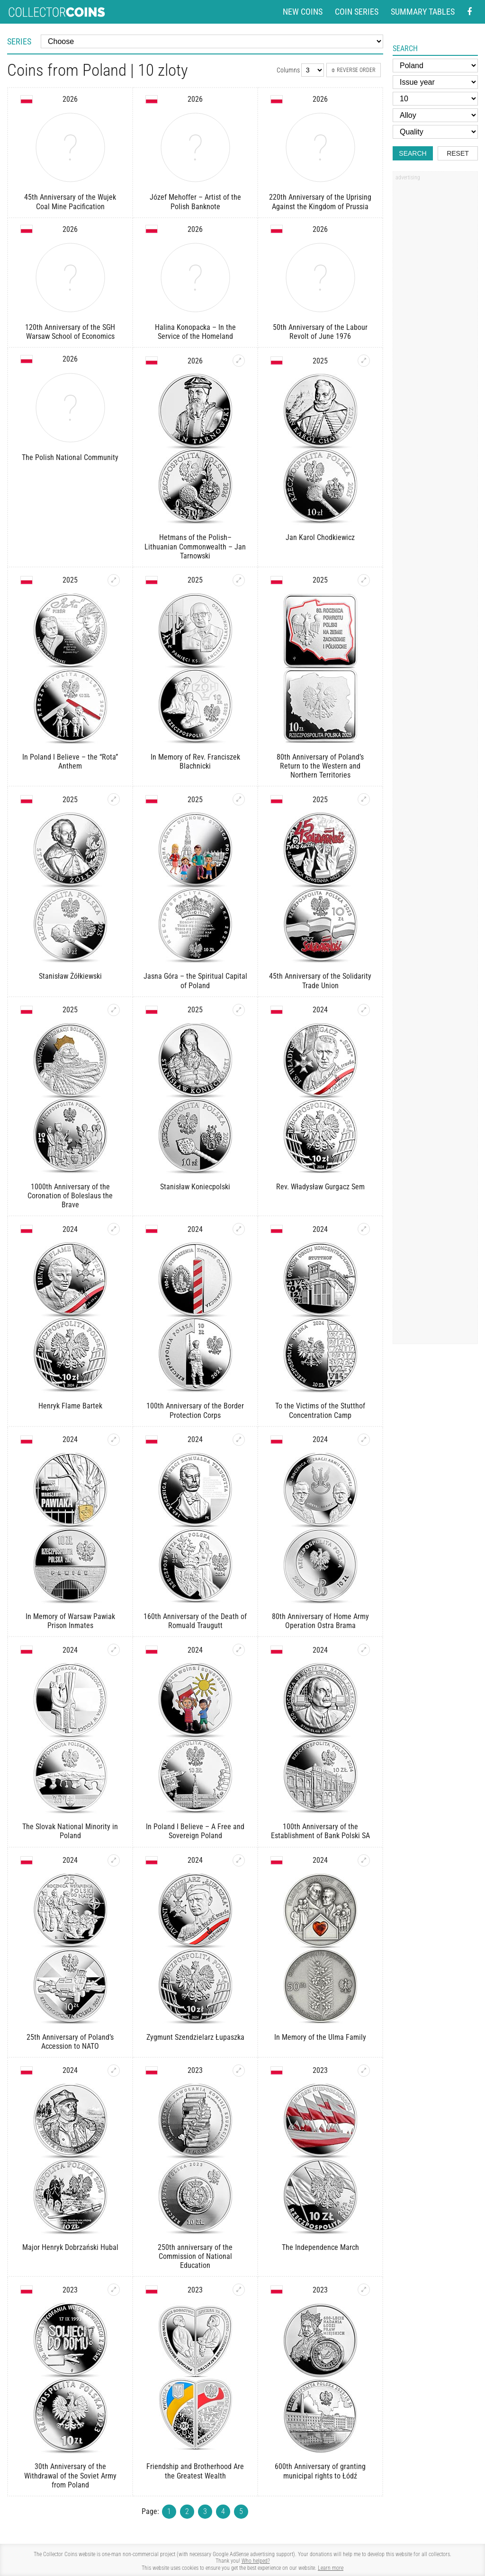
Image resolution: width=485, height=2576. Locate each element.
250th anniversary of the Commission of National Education (195, 2256)
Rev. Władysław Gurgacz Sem (320, 1186)
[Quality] (435, 132)
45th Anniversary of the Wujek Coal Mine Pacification (70, 202)
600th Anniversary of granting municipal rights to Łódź (320, 2471)
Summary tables (423, 12)
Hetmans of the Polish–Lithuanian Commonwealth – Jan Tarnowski (195, 546)
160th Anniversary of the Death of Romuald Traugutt (195, 1621)
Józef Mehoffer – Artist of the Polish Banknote (195, 202)
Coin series (356, 12)
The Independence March (320, 2247)
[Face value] (435, 99)
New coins (303, 12)
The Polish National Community (70, 457)
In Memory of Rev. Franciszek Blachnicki (195, 761)
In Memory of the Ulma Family (320, 2037)
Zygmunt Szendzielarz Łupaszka (195, 2037)
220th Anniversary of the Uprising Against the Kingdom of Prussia (320, 202)
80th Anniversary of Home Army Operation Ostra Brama (320, 1621)
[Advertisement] (435, 328)
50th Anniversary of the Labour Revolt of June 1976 (320, 332)
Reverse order (354, 70)
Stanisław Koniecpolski (195, 1186)
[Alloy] (435, 115)
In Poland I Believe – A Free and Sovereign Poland (195, 1831)
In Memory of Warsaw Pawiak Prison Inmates (70, 1621)
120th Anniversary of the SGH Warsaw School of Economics (70, 332)
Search (412, 153)
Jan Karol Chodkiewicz (320, 537)
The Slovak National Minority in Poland (70, 1831)
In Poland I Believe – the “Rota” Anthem (70, 761)
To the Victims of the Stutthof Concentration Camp (320, 1410)
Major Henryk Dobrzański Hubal (70, 2247)
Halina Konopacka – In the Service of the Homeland (195, 332)
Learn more (330, 2568)
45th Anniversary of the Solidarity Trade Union (320, 981)
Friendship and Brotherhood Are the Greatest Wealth (195, 2471)
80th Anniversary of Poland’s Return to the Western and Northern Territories (320, 765)
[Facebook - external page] (469, 12)
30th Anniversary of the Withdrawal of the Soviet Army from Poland (70, 2475)
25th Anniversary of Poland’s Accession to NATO (70, 2042)
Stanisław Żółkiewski (70, 976)
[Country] (435, 65)
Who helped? (256, 2561)
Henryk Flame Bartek (70, 1405)
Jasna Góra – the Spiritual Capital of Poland (195, 981)
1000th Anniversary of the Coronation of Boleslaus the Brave (70, 1195)
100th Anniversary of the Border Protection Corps (195, 1410)
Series (19, 41)
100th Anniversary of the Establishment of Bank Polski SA (320, 1831)
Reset (458, 153)
